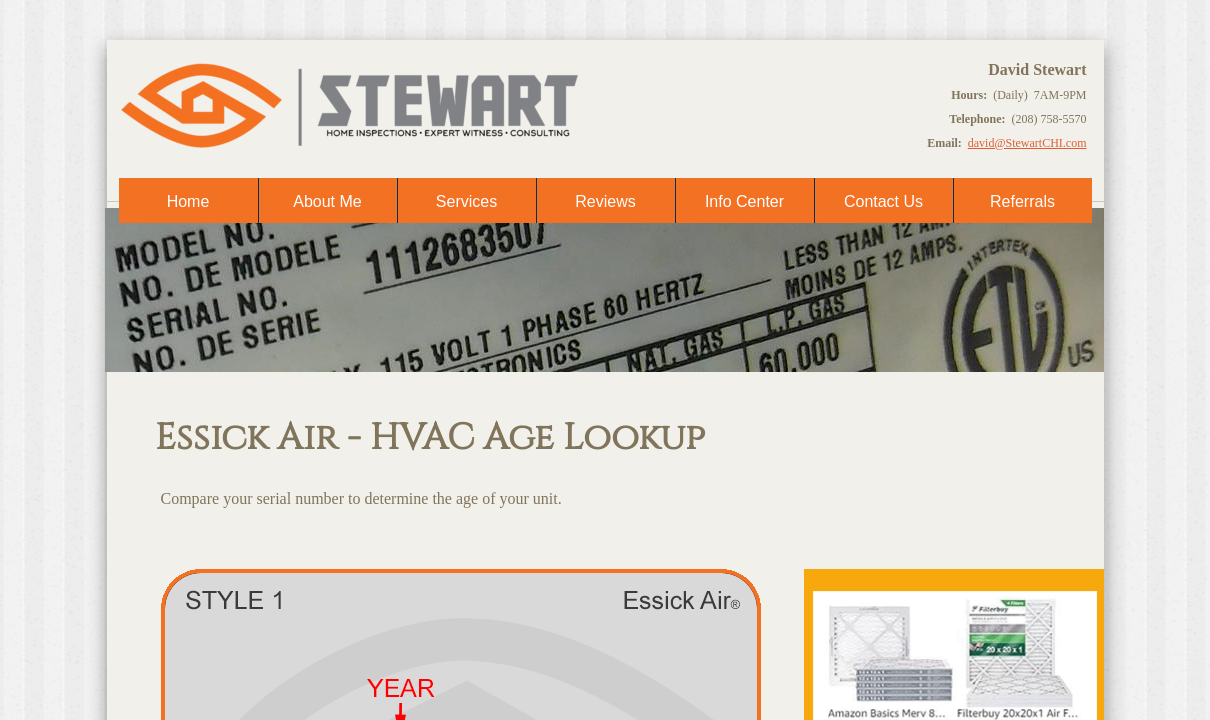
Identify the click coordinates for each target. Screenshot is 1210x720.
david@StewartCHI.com (1027, 143)
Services (466, 201)
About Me (327, 201)
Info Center (744, 201)
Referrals (1022, 201)
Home (188, 201)
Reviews (605, 201)
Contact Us (883, 201)
